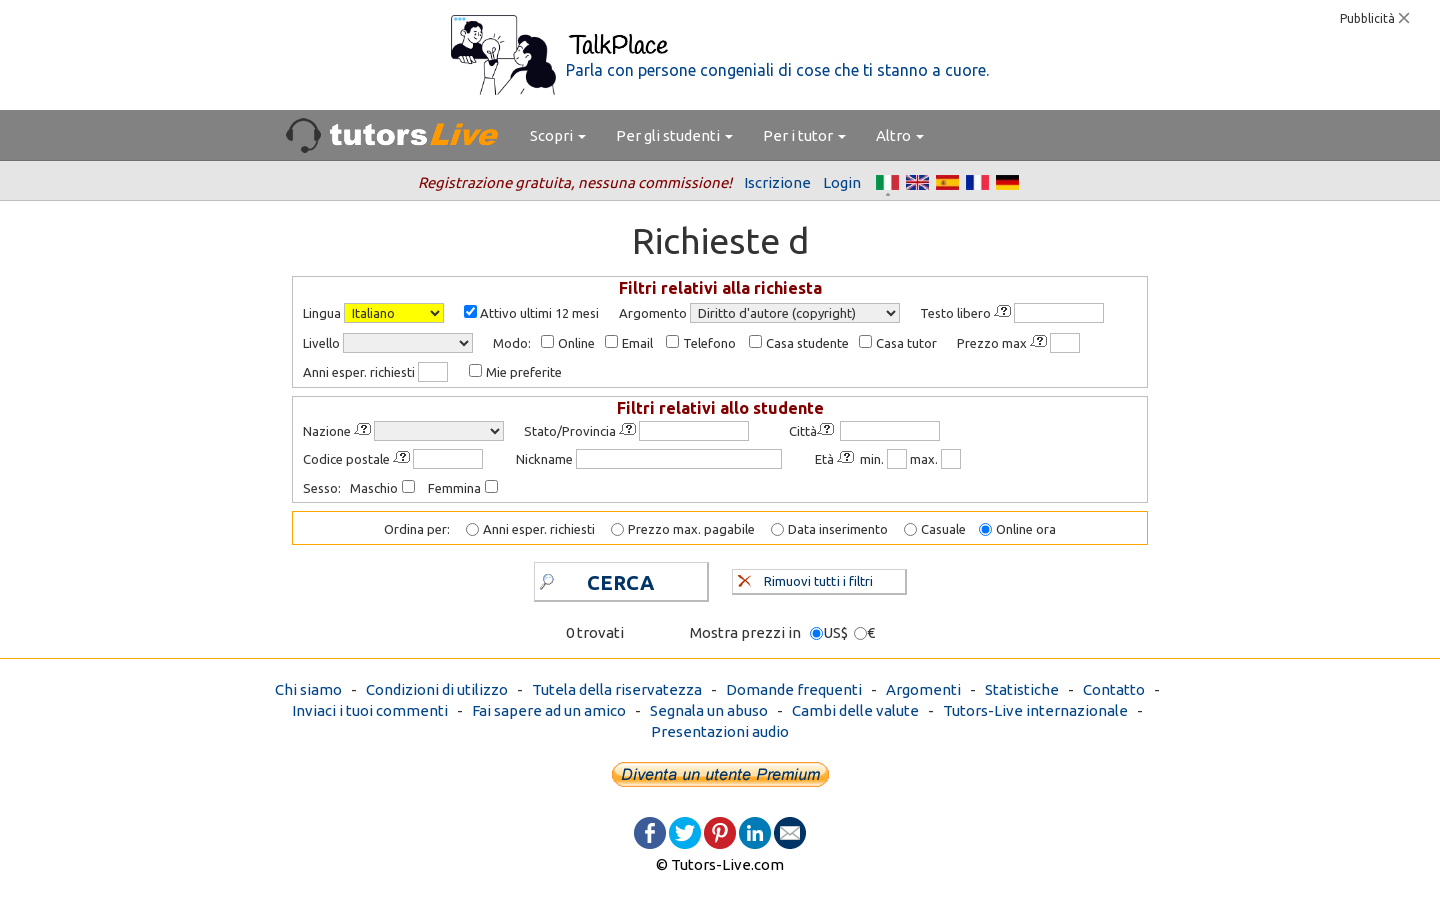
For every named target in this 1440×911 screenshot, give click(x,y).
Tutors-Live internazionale (1035, 710)
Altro (900, 135)
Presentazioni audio (720, 731)
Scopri (558, 135)
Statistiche (1022, 689)
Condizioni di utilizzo (437, 689)
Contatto (1114, 689)
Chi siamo (308, 689)
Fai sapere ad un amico (549, 710)
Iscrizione (777, 182)
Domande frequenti (794, 689)
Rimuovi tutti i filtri (805, 579)
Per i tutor (804, 135)
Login (842, 182)
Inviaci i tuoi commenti (370, 710)
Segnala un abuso (709, 710)
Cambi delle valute (855, 710)
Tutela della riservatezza (617, 689)
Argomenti (923, 689)
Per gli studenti (674, 135)
